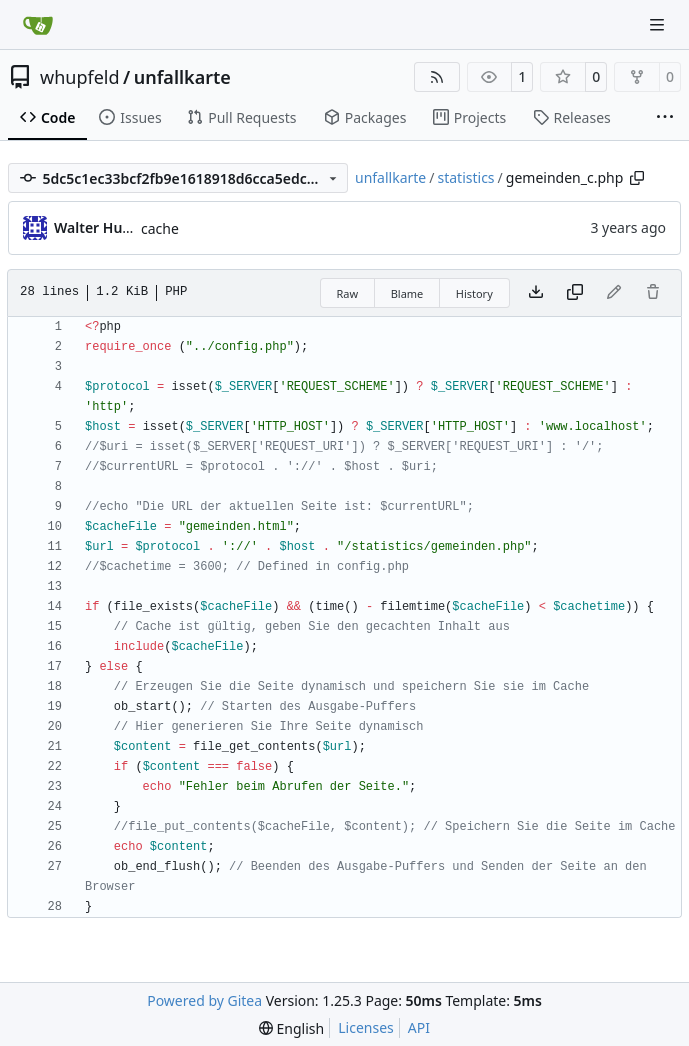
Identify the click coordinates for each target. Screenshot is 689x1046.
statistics (465, 177)
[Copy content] (575, 293)
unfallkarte (182, 77)
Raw (348, 293)
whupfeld (80, 77)
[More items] (665, 118)
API (419, 1027)
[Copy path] (637, 178)
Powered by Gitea (204, 1000)
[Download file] (536, 293)
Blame (407, 293)
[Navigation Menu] (659, 24)
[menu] (291, 1028)
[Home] (38, 25)
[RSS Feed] (437, 77)
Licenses (366, 1027)
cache (160, 228)
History (474, 293)
